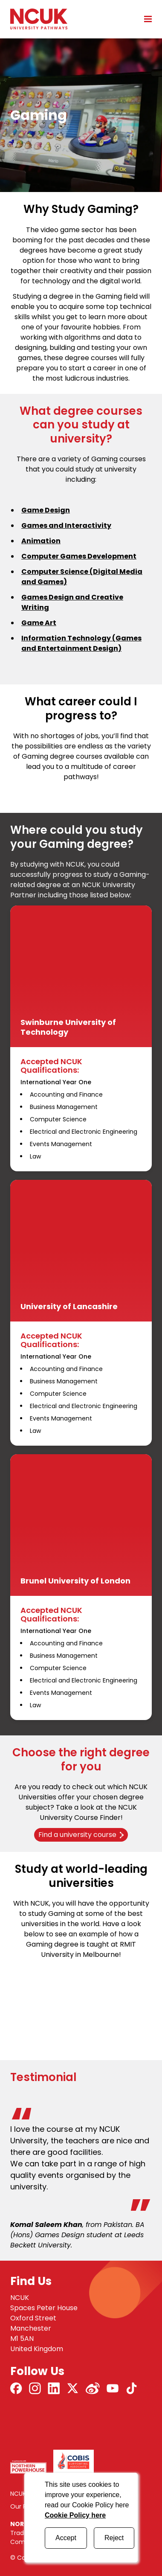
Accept (65, 2537)
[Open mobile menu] (145, 19)
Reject (114, 2537)
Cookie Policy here (75, 2515)
